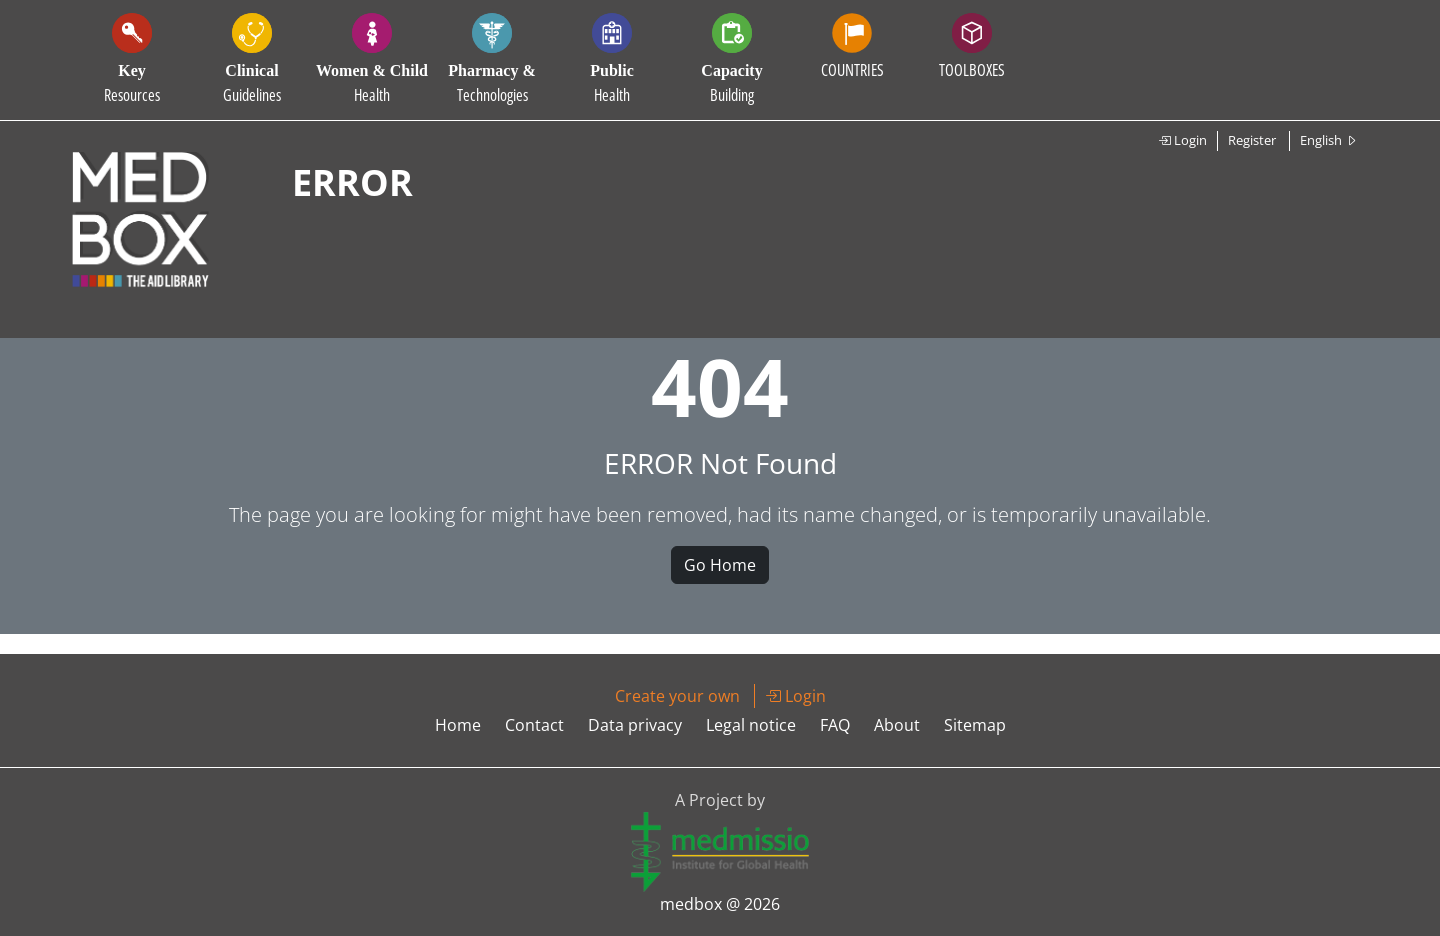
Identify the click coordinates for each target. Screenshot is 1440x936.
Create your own (677, 696)
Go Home (720, 565)
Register (1252, 140)
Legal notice (751, 725)
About (897, 725)
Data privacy (635, 725)
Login (1182, 140)
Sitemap (975, 725)
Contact (534, 725)
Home (458, 725)
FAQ (835, 725)
